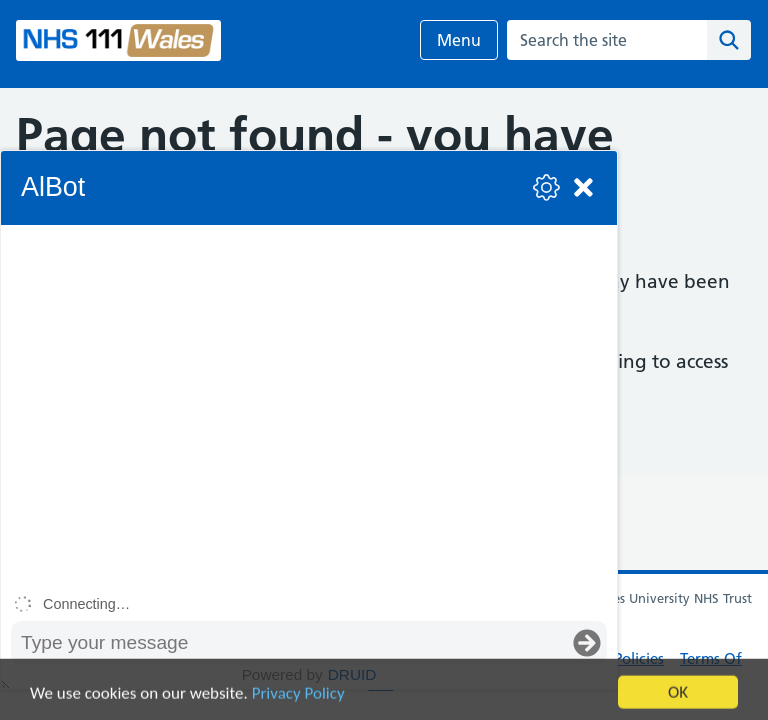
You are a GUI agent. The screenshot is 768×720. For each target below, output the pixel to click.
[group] (309, 406)
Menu (459, 40)
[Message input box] (289, 643)
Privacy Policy (298, 702)
